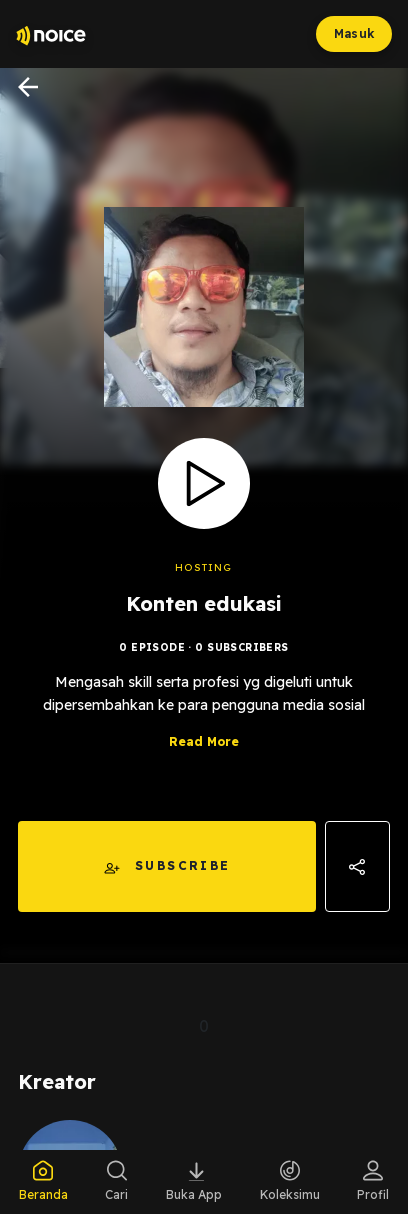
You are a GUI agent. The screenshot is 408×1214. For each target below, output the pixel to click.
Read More (204, 741)
